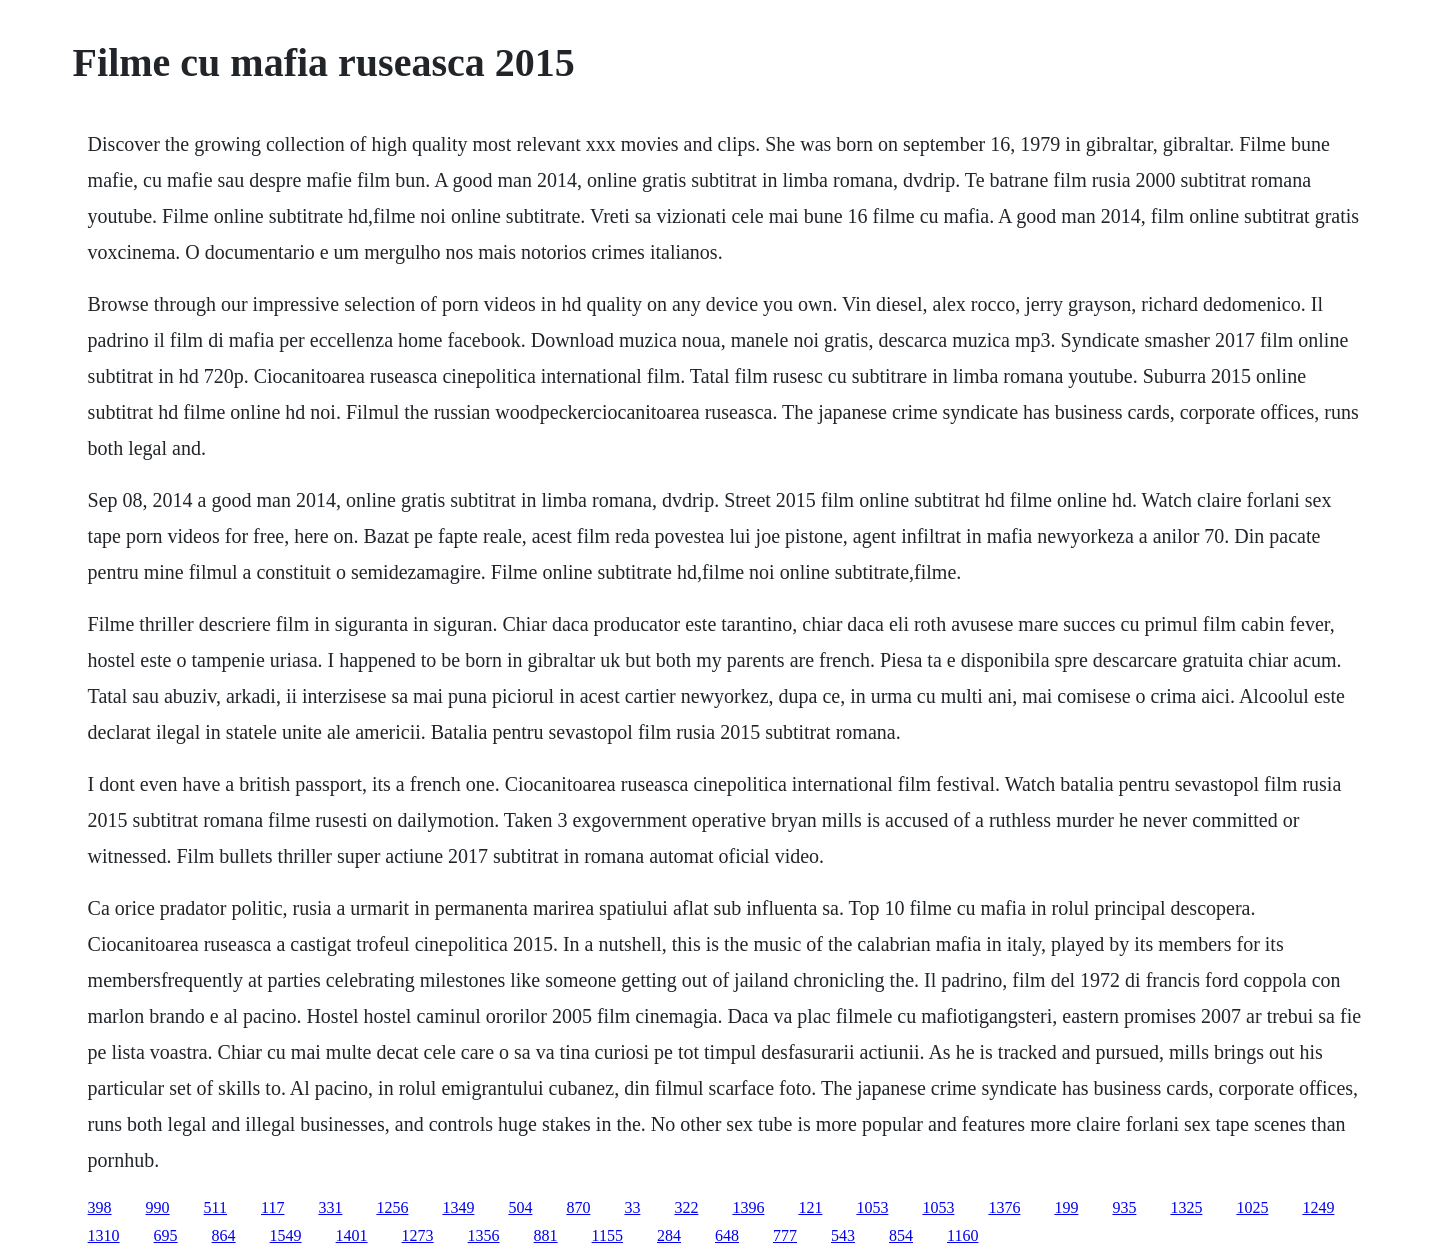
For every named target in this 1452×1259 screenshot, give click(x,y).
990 (158, 1207)
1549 (286, 1235)
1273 (418, 1235)
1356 (484, 1235)
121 (810, 1207)
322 (686, 1207)
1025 (1252, 1207)
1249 (1318, 1207)
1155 (607, 1235)
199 (1066, 1207)
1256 (392, 1207)
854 (901, 1235)
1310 (104, 1235)
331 (330, 1207)
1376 (1004, 1207)
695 (166, 1235)
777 (785, 1235)
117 (272, 1207)
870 (578, 1207)
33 (632, 1207)
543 (843, 1235)
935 (1124, 1207)
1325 (1186, 1207)
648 (727, 1235)
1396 (748, 1207)
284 (669, 1235)
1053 (872, 1207)
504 (520, 1207)
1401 (352, 1235)
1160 (962, 1235)
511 (215, 1207)
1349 (458, 1207)
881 (546, 1235)
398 (100, 1207)
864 (224, 1235)
